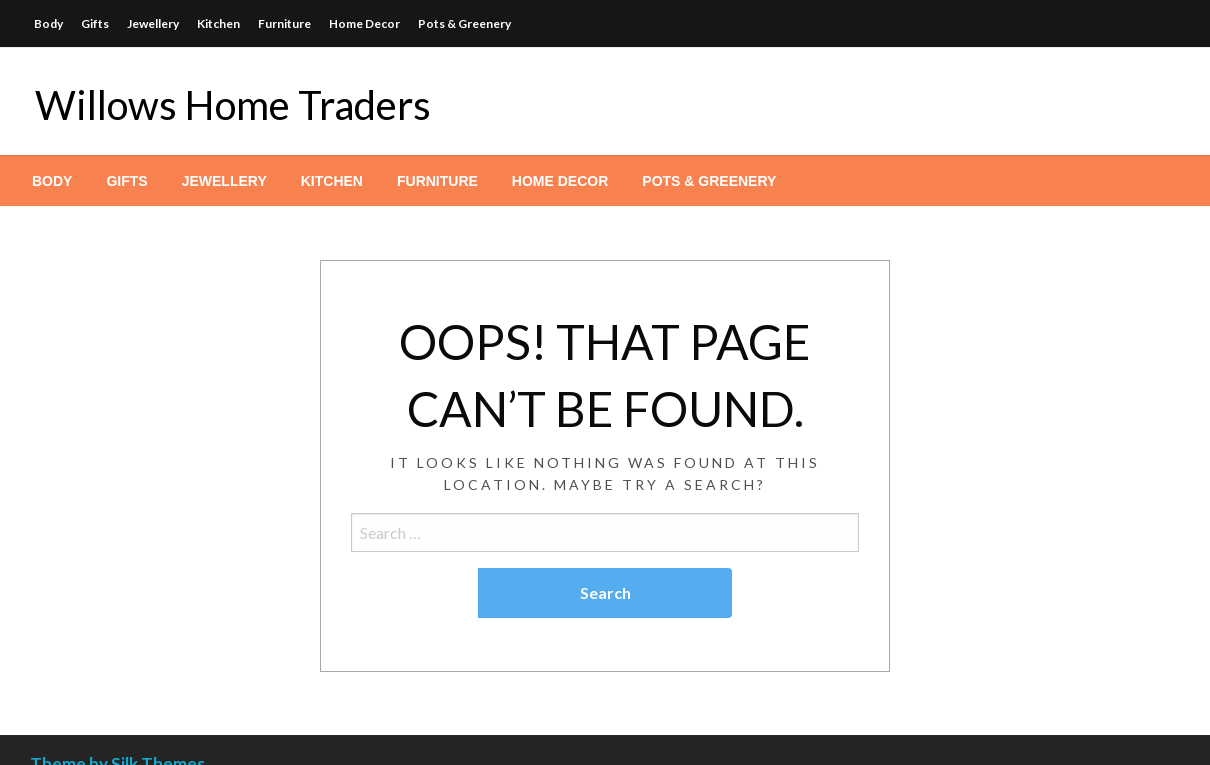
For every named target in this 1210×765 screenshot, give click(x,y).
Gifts (95, 23)
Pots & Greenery (464, 23)
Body (48, 23)
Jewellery (153, 23)
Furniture (284, 23)
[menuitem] (52, 181)
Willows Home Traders (233, 105)
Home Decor (364, 23)
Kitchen (218, 23)
